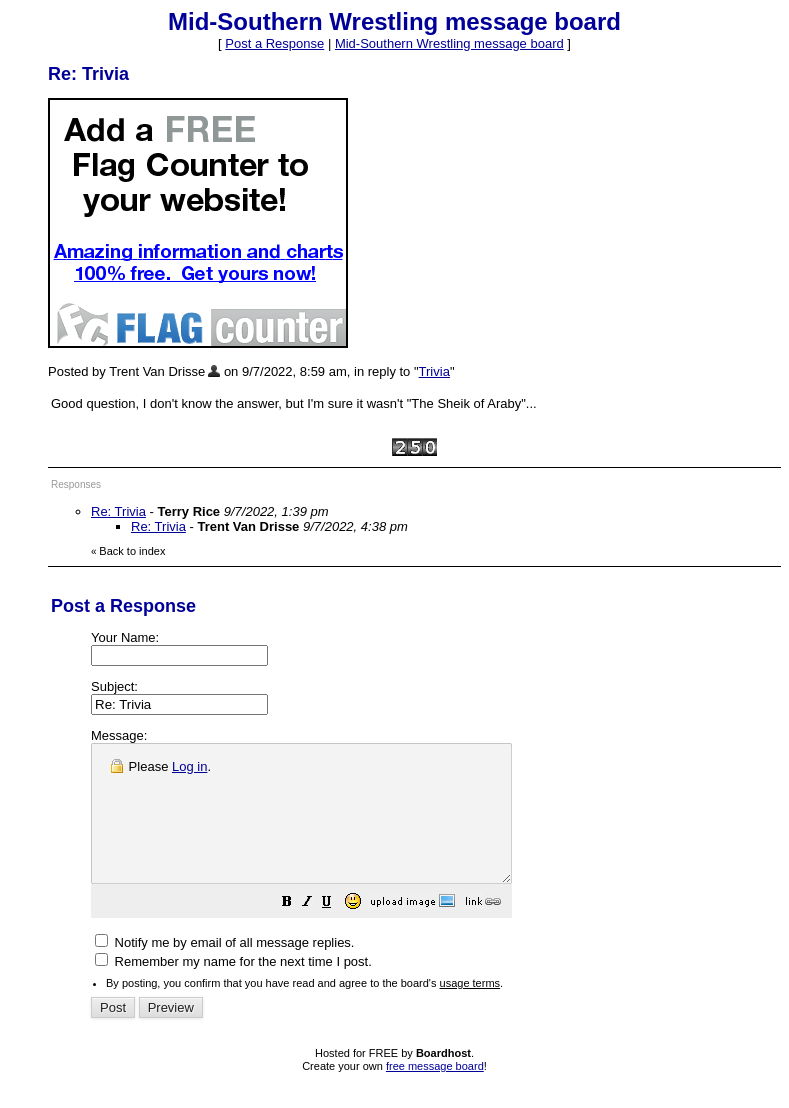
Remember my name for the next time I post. (233, 988)
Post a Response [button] (274, 43)
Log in (189, 766)
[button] (337, 931)
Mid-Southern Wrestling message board (449, 43)
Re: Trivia (118, 511)
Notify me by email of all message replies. (224, 969)
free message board (435, 1093)
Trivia (434, 371)
